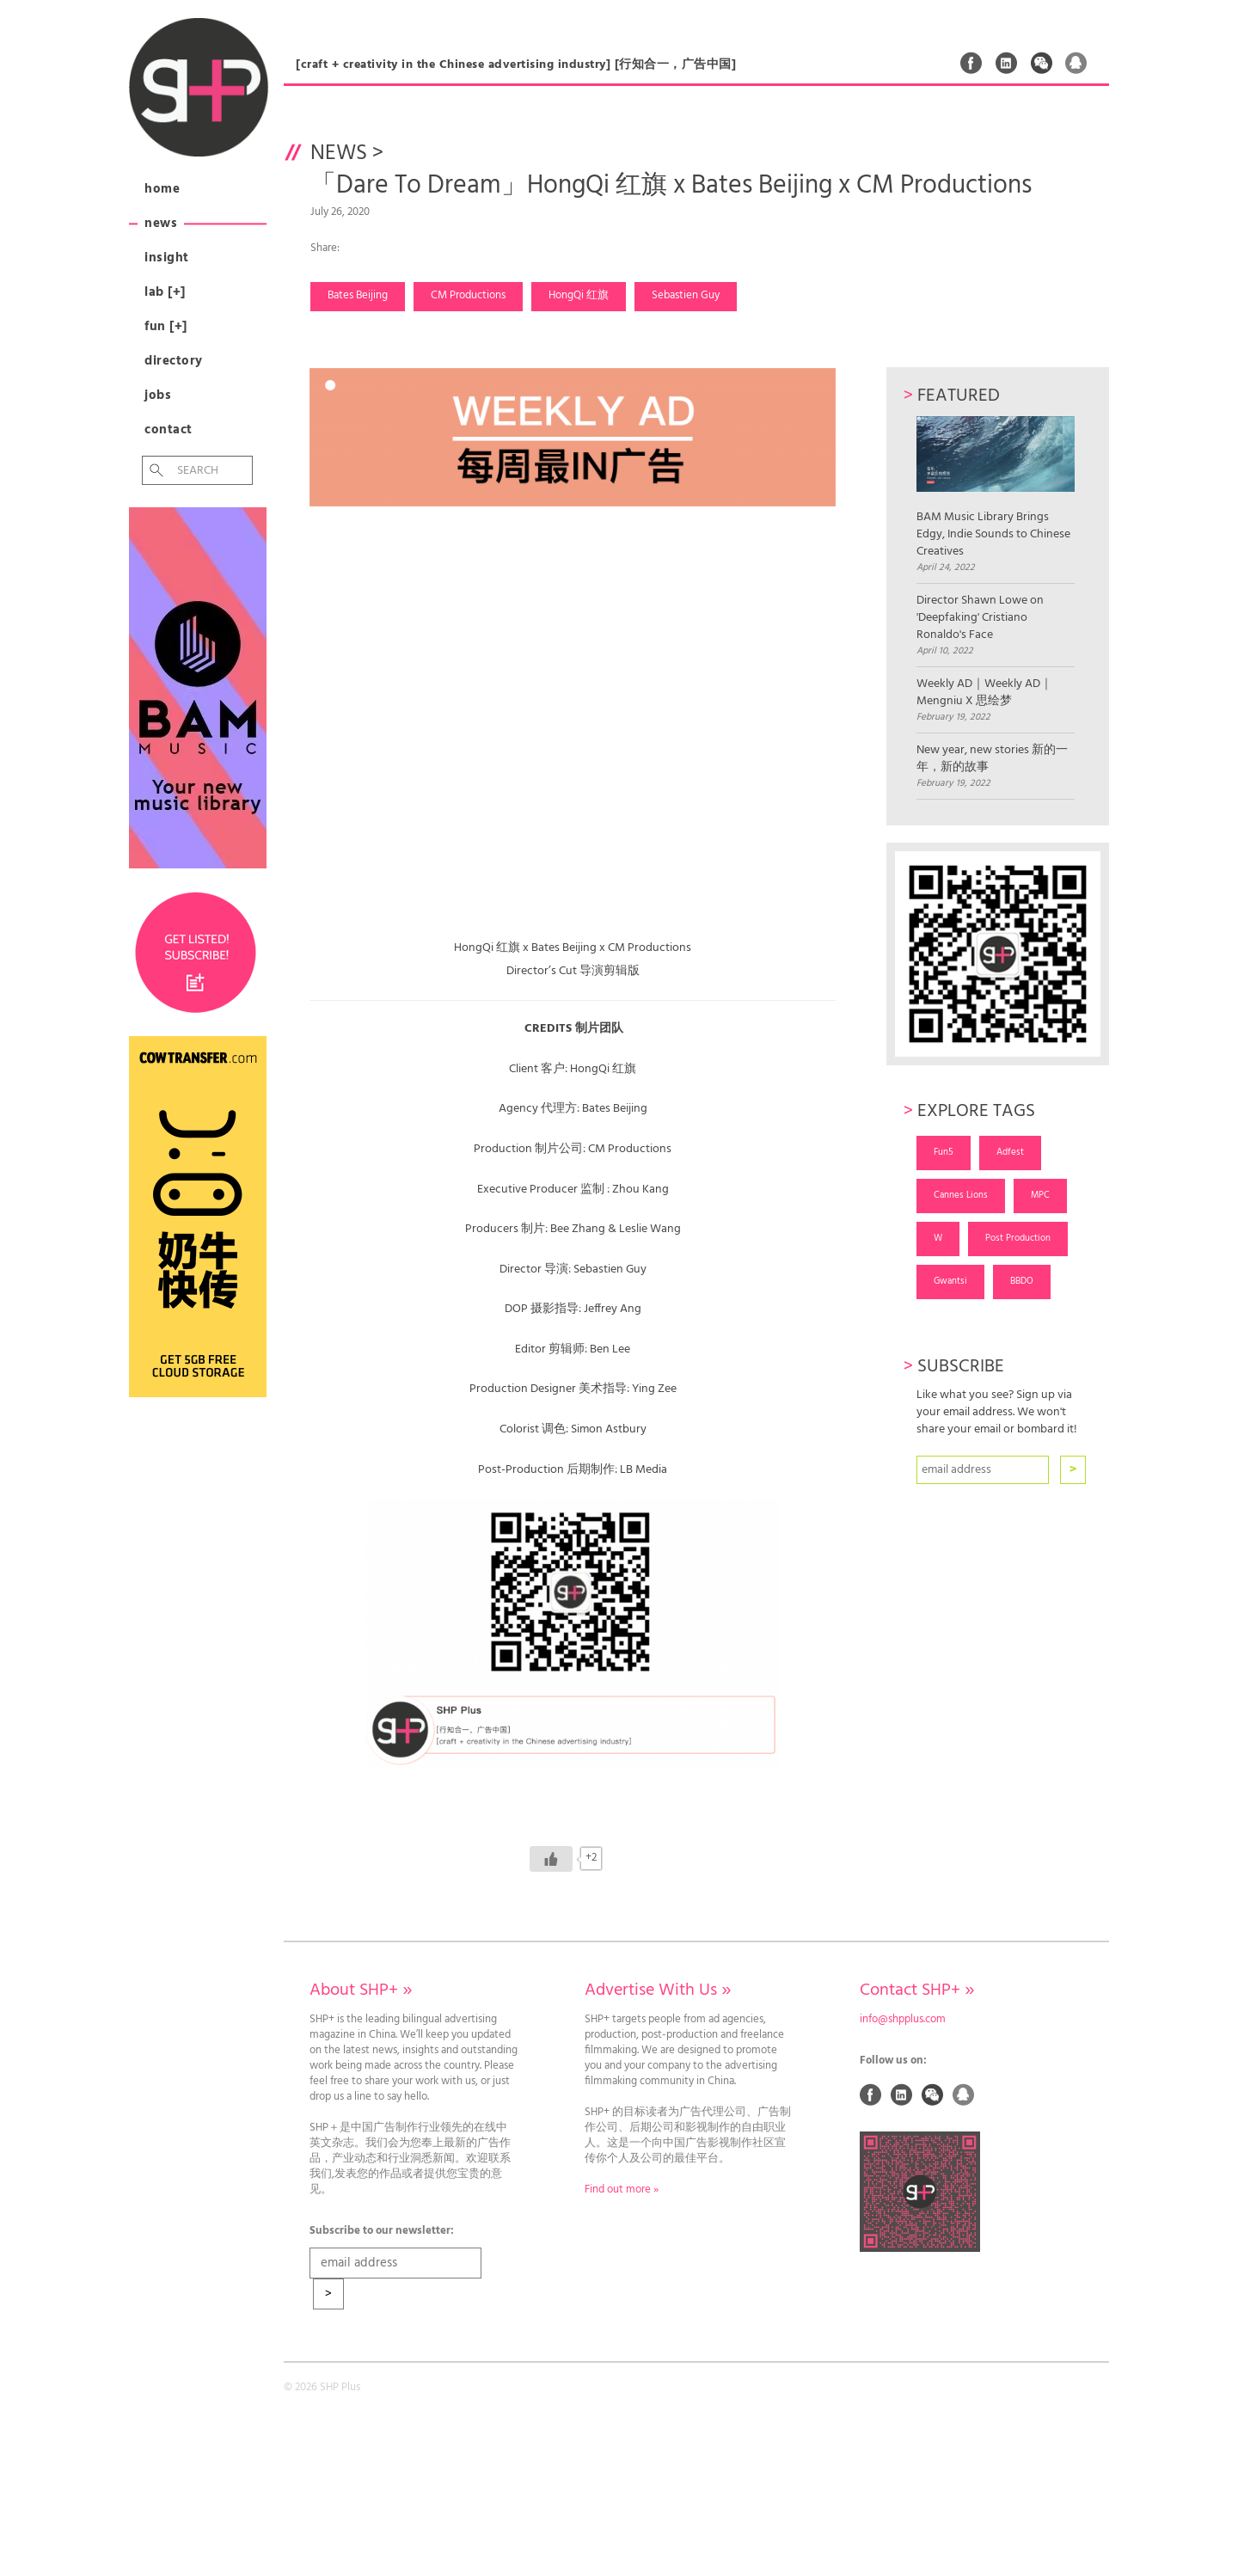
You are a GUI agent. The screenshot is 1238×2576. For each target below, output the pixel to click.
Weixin (1042, 63)
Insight (166, 258)
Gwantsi (950, 1281)
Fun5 (943, 1152)
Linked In (1007, 63)
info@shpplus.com (903, 2019)
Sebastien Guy (686, 295)
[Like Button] (551, 1859)
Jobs (157, 395)
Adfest (1010, 1152)
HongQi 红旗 (579, 295)
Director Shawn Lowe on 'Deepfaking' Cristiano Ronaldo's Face (980, 618)
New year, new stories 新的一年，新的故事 (992, 759)
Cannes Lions (961, 1195)
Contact (168, 430)
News (160, 223)
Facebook (971, 63)
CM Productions (468, 295)
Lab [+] (165, 292)
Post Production (1018, 1238)
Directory (173, 361)
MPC (1040, 1195)
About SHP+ (361, 1990)
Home (162, 189)
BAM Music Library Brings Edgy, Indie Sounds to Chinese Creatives (995, 488)
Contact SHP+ (917, 1990)
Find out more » (622, 2190)
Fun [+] (165, 326)
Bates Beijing (358, 295)
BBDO (1021, 1281)
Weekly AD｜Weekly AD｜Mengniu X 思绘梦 (984, 693)
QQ (1076, 63)
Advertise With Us (658, 1990)
